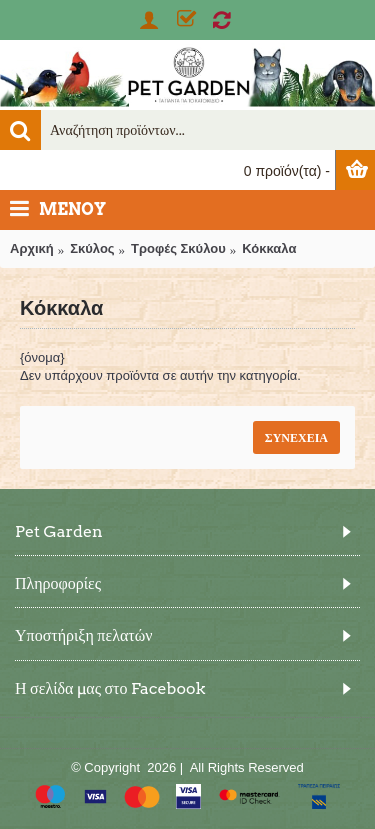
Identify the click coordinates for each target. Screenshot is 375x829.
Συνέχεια (296, 437)
